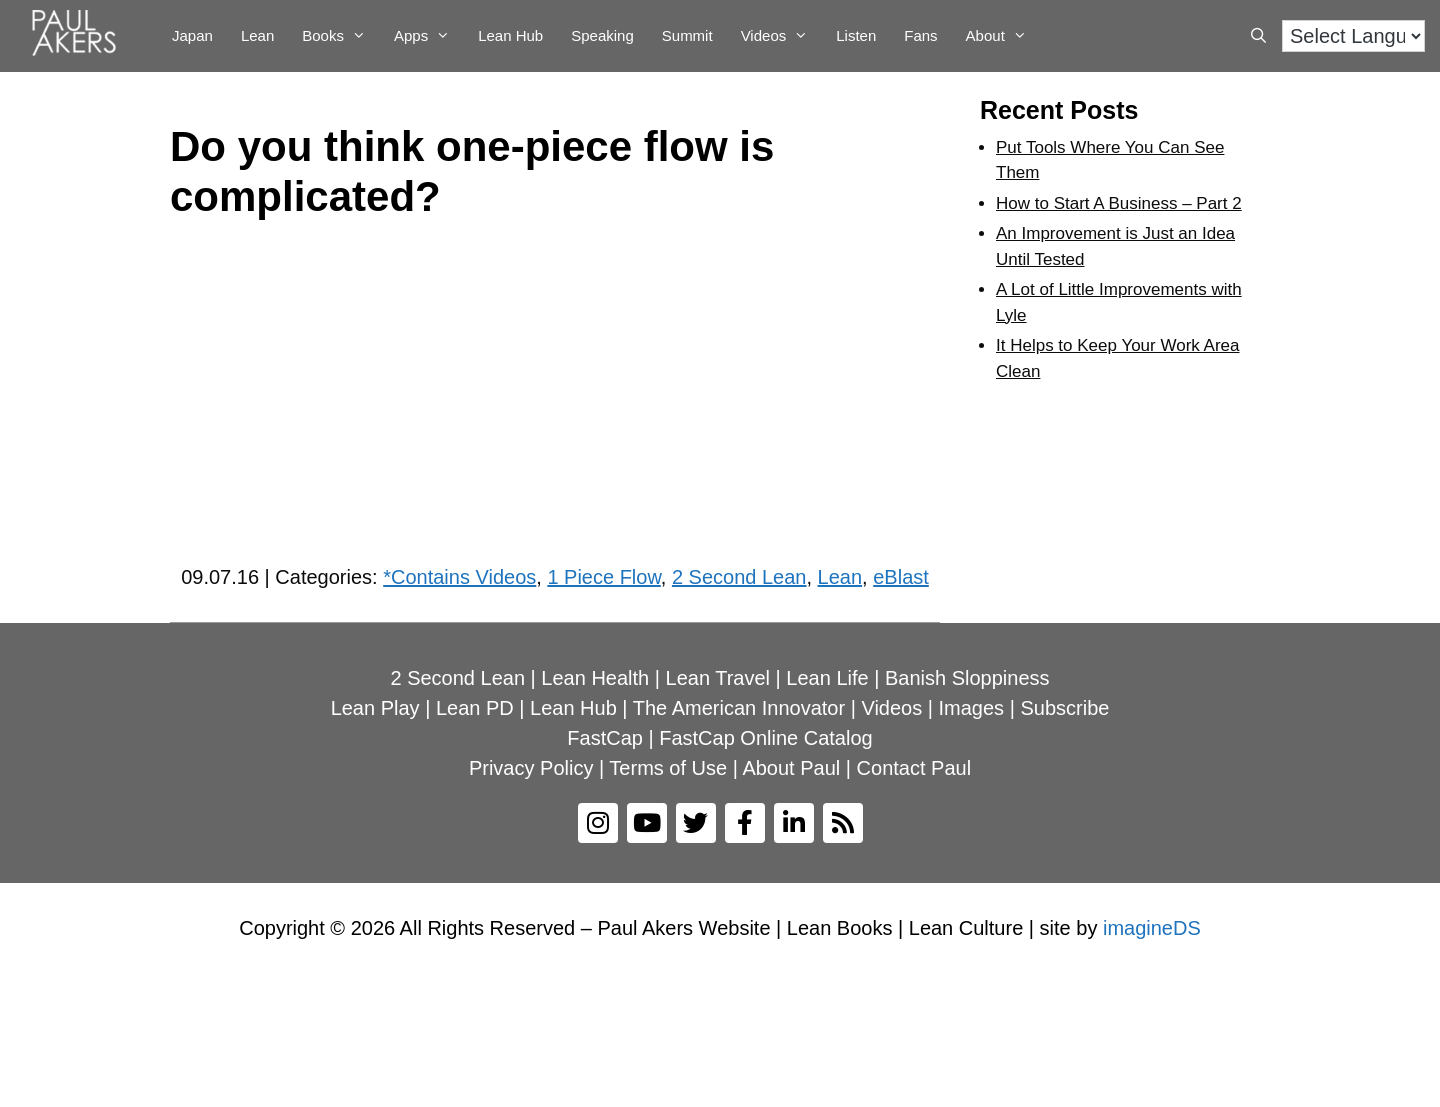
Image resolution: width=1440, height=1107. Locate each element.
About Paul (791, 768)
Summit (687, 35)
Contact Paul (914, 768)
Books (341, 36)
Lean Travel (718, 678)
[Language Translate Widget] (1353, 36)
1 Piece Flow (603, 577)
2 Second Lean (739, 577)
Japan (192, 35)
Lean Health (595, 678)
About (1003, 36)
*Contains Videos (459, 577)
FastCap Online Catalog (765, 738)
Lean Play (375, 708)
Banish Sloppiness (967, 678)
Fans (920, 35)
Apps (429, 36)
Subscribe (1064, 708)
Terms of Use (668, 768)
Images (972, 708)
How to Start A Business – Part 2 (1119, 203)
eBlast (901, 577)
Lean (257, 35)
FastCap (605, 738)
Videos (782, 36)
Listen (856, 35)
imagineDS (1152, 928)
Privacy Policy (531, 768)
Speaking (602, 35)
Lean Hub (510, 35)
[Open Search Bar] (1258, 36)
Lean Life (827, 678)
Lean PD (475, 708)
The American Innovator (739, 708)
